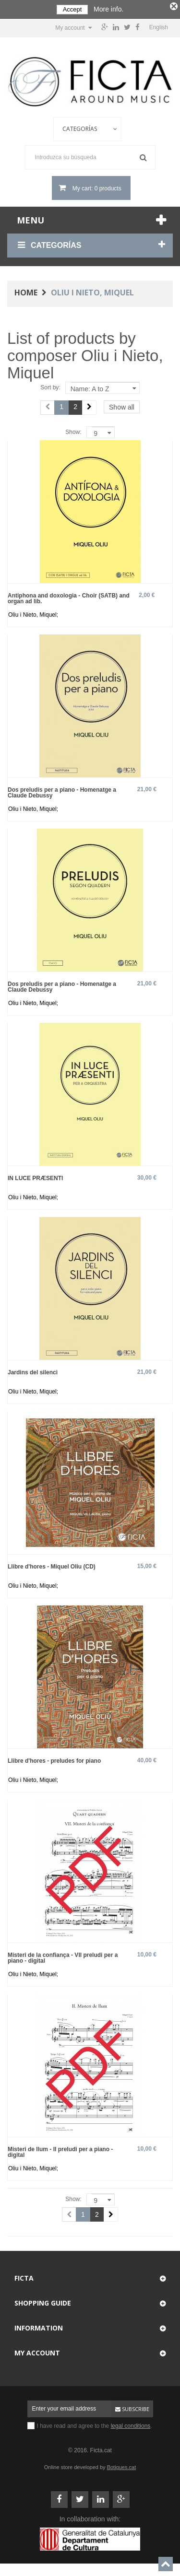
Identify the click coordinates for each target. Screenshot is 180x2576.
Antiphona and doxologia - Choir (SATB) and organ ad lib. (69, 597)
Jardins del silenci (33, 1371)
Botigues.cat (121, 2466)
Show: (73, 430)
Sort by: (50, 386)
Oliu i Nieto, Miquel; (33, 613)
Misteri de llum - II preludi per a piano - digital (60, 2150)
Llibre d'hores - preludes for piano (54, 1759)
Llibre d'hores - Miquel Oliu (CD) (52, 1565)
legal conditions (131, 2424)
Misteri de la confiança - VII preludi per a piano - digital (63, 1956)
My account (37, 2351)
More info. (108, 9)
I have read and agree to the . (94, 2424)
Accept (72, 9)
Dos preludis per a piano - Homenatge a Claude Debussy (62, 791)
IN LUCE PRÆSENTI (35, 1176)
